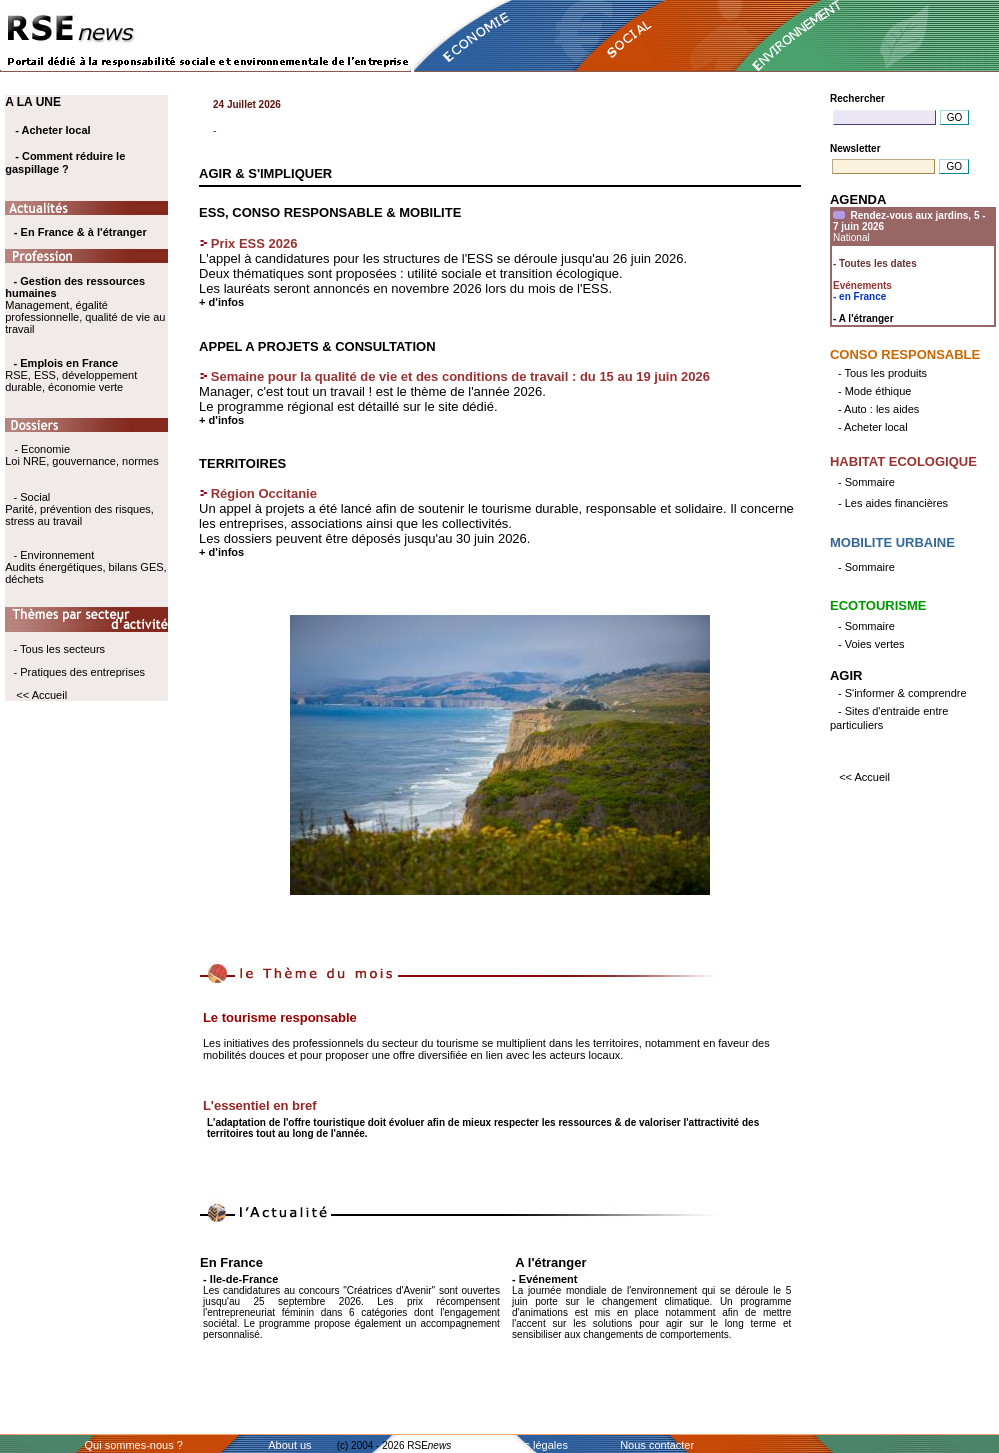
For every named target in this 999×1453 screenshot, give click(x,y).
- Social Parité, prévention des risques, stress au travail (79, 509)
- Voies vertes (871, 644)
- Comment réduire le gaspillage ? (65, 162)
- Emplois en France (66, 363)
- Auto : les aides (878, 409)
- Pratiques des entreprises (79, 672)
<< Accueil (41, 695)
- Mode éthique (874, 391)
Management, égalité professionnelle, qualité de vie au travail (85, 305)
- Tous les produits (882, 373)
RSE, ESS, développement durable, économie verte (71, 381)
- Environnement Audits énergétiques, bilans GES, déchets (85, 567)
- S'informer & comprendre (902, 693)
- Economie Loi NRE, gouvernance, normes (81, 455)
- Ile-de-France (240, 1279)
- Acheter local (52, 130)
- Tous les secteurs (60, 649)
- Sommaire (866, 482)
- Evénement (544, 1279)
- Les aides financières (893, 503)
